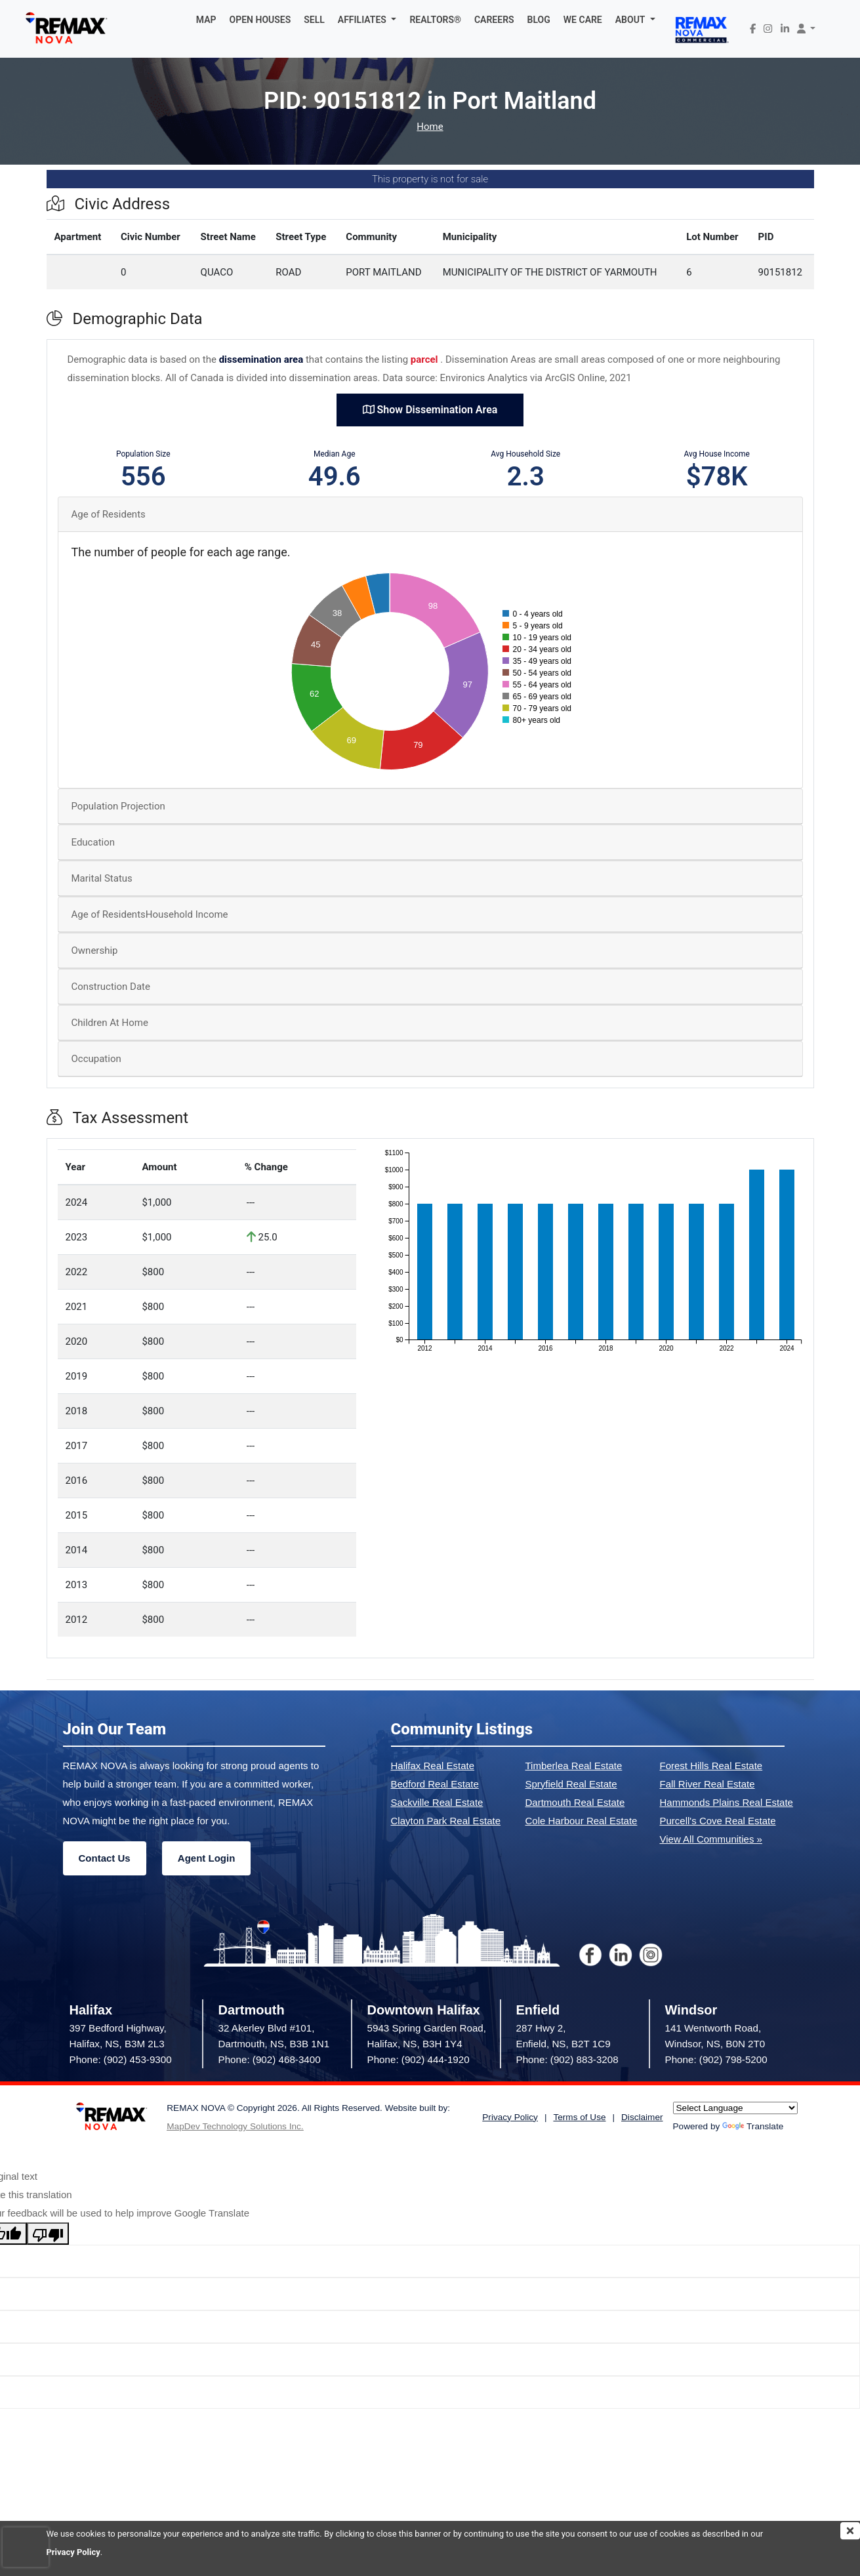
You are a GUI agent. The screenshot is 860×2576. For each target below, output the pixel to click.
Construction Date (111, 986)
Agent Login (206, 1858)
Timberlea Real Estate (574, 1765)
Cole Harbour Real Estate (581, 1820)
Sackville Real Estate (437, 1802)
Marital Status (102, 878)
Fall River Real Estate (707, 1783)
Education (93, 842)
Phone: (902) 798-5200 (716, 2059)
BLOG (538, 19)
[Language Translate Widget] (735, 2108)
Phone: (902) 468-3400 (269, 2059)
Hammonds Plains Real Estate (726, 1802)
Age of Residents (109, 514)
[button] (367, 19)
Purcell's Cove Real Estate (718, 1820)
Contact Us (105, 1858)
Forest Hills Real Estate (711, 1765)
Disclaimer (642, 2117)
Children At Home (110, 1023)
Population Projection (118, 806)
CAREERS (494, 19)
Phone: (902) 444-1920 (418, 2059)
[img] (850, 2531)
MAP (206, 19)
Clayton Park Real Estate (446, 1820)
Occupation (96, 1059)
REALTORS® (435, 19)
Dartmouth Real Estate (575, 1802)
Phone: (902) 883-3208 (567, 2059)
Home (430, 127)
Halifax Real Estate (433, 1765)
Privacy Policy (73, 2552)
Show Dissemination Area (430, 409)
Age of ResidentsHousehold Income (150, 914)
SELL (314, 19)
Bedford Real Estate (435, 1783)
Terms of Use (579, 2117)
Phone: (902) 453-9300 (121, 2059)
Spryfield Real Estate (571, 1783)
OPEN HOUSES (260, 19)
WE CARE (582, 19)
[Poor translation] (48, 2233)
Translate (752, 2126)
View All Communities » (711, 1839)
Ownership (95, 950)
